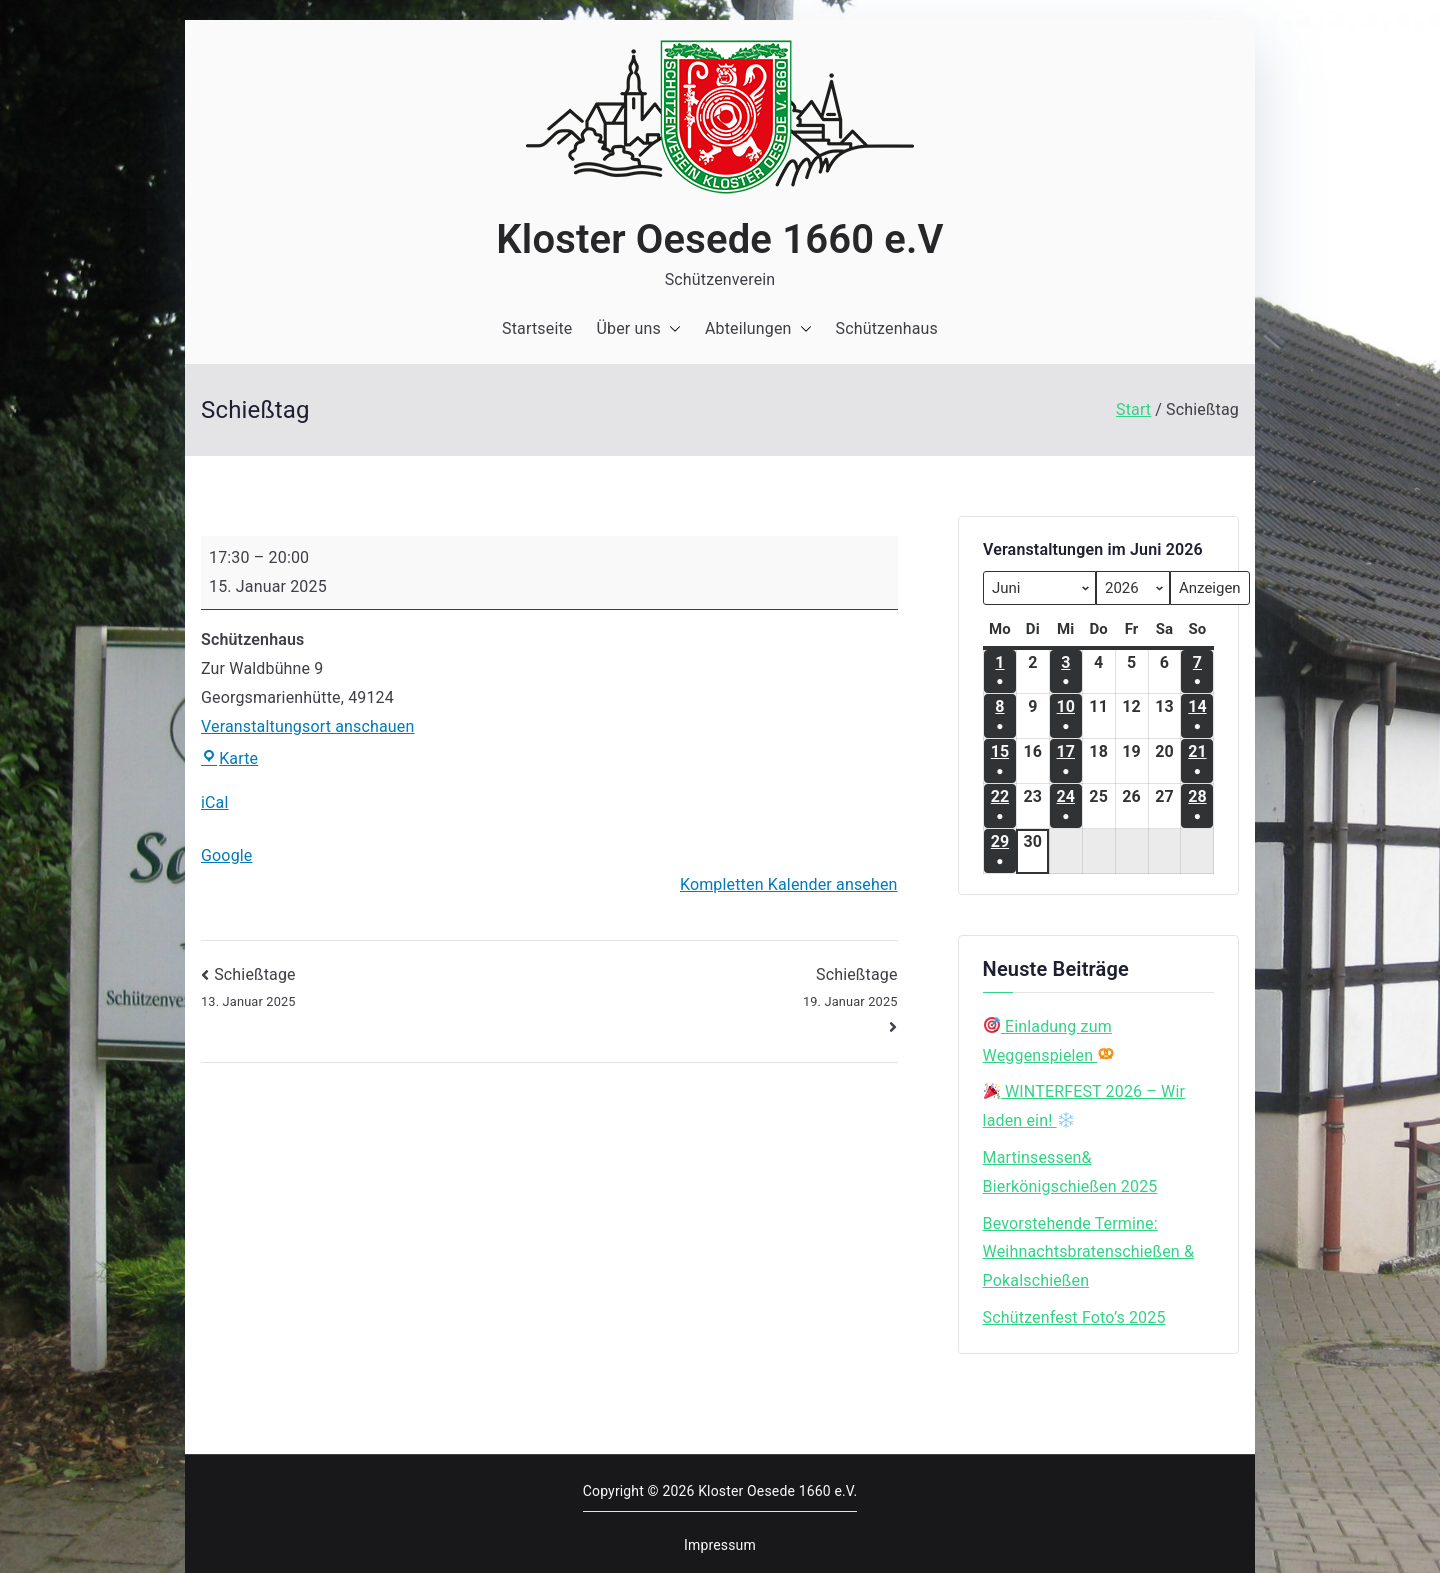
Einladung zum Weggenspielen (1049, 1041)
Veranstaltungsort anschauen (307, 726)
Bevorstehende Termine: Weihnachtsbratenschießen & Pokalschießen (1088, 1252)
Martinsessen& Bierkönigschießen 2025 (1070, 1172)
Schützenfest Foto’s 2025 (1074, 1317)
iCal (215, 802)
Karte (229, 758)
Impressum (720, 1545)
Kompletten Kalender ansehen (789, 884)
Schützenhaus (887, 328)
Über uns (638, 329)
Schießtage (728, 989)
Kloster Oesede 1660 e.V (719, 239)
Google (226, 855)
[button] (671, 329)
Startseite (537, 328)
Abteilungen (758, 329)
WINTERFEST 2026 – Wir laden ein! (1084, 1106)
